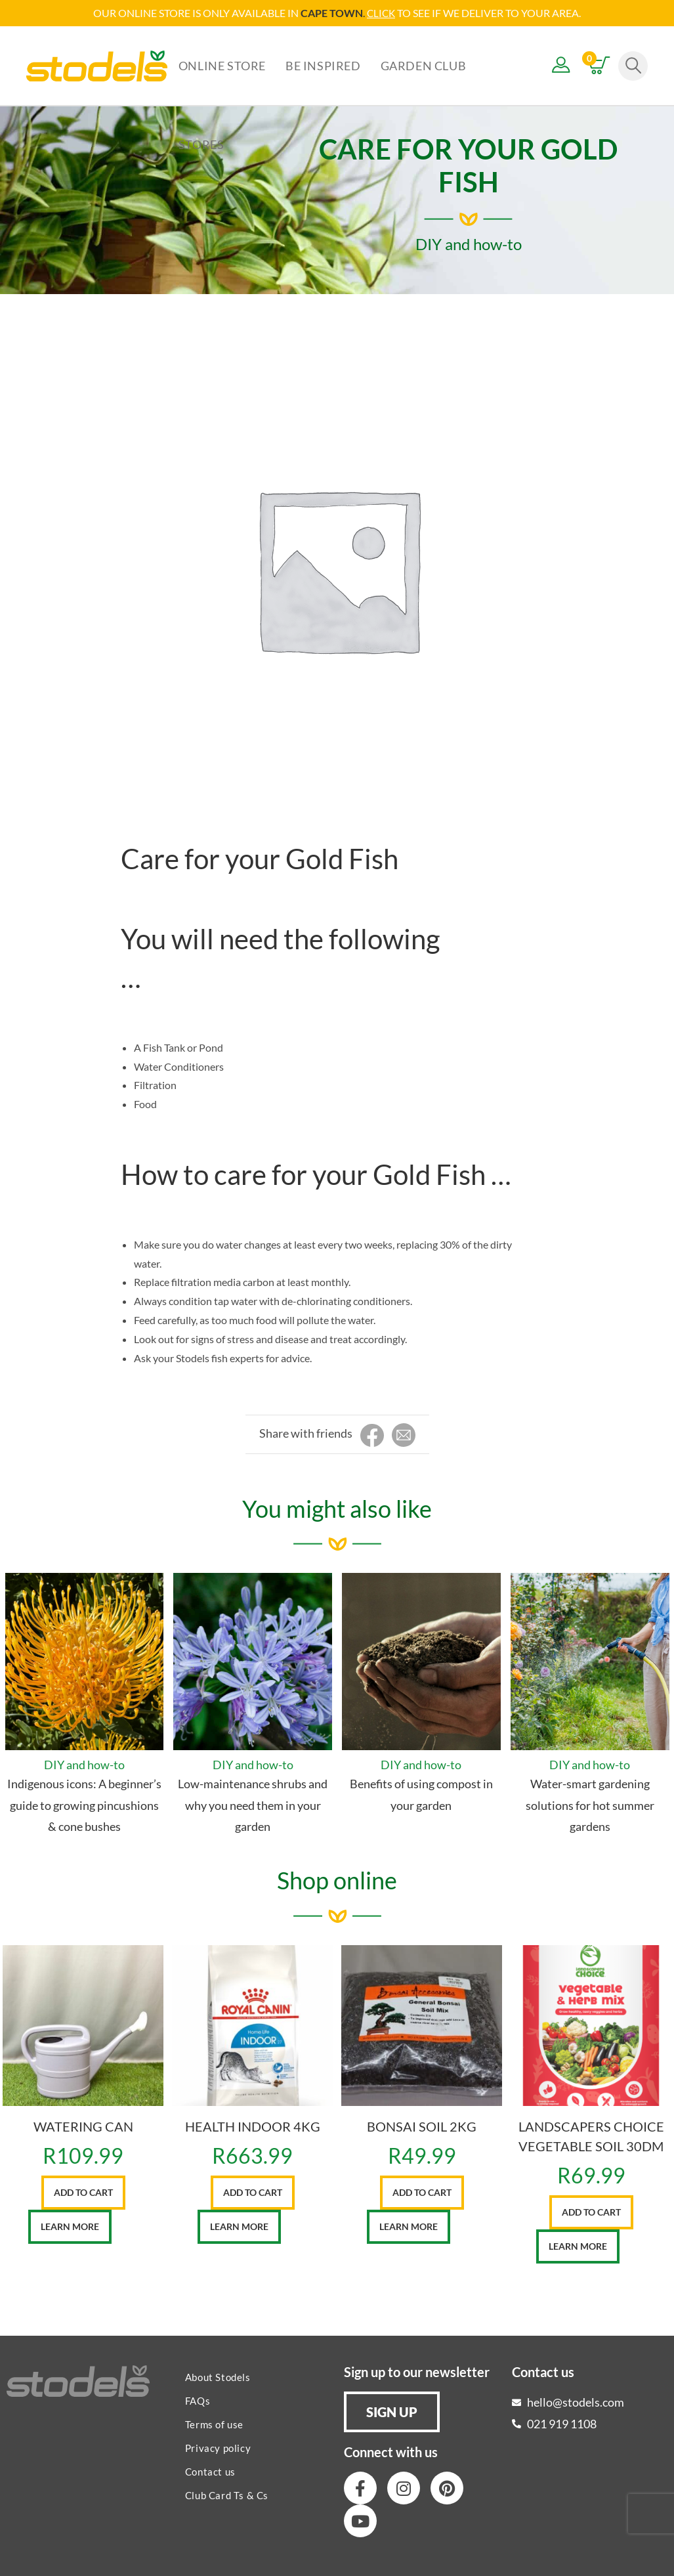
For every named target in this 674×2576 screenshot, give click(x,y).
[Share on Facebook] (372, 1435)
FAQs (197, 2400)
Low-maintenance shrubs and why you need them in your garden (252, 1804)
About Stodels (218, 2376)
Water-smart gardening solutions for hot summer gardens (590, 1804)
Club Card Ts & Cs (226, 2495)
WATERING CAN (83, 2126)
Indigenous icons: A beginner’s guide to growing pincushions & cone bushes (84, 1804)
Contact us (210, 2471)
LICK (384, 13)
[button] (392, 2411)
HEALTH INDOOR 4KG (252, 2126)
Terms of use (214, 2424)
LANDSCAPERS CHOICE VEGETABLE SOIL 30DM (591, 2135)
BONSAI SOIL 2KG (421, 2126)
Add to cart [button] (83, 2191)
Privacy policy (218, 2447)
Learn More (70, 2225)
